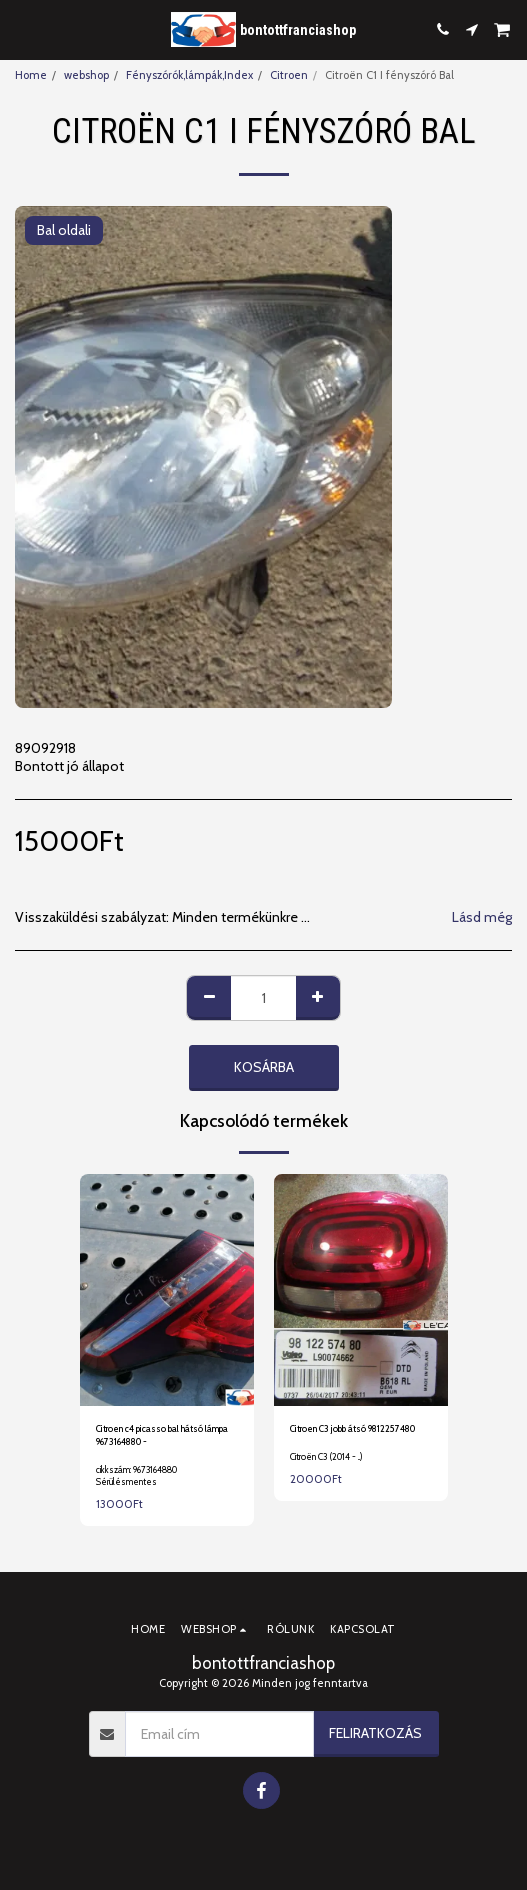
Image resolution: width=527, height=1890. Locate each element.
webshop (86, 75)
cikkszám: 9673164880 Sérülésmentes (136, 1475)
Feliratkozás (375, 1733)
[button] (22, 29)
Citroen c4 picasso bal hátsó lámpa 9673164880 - (162, 1435)
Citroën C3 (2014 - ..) (326, 1456)
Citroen (289, 75)
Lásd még (482, 917)
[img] (167, 1290)
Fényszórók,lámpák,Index (189, 75)
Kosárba (264, 1067)
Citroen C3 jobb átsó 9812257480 (352, 1428)
